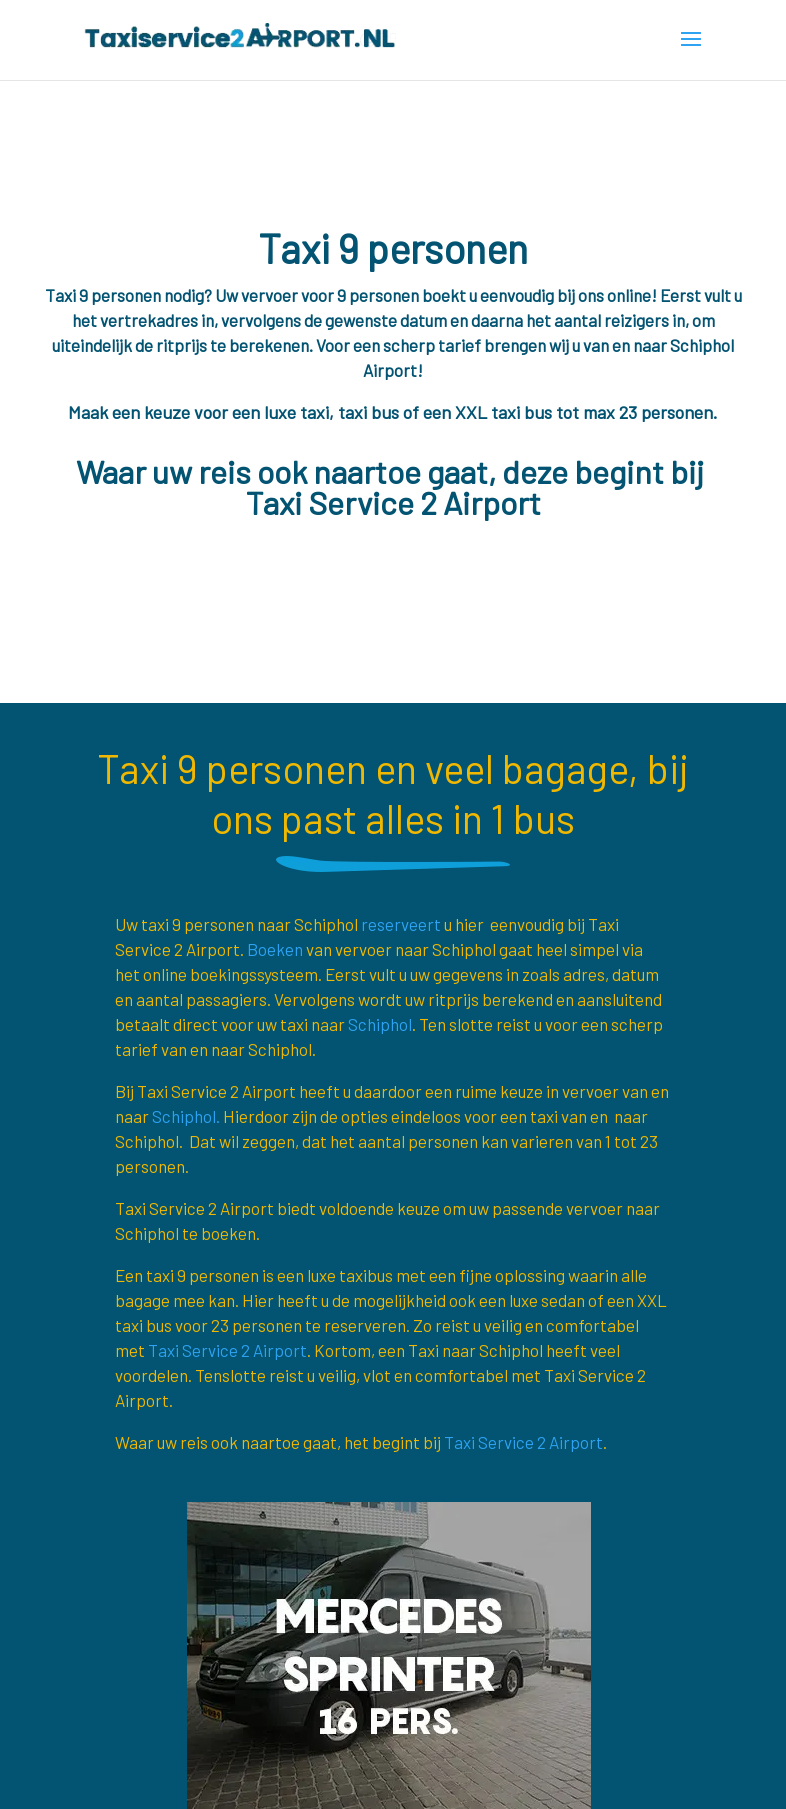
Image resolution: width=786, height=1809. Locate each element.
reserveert (401, 924)
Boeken (275, 949)
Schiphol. (186, 1116)
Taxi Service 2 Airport (227, 1350)
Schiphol (380, 1024)
